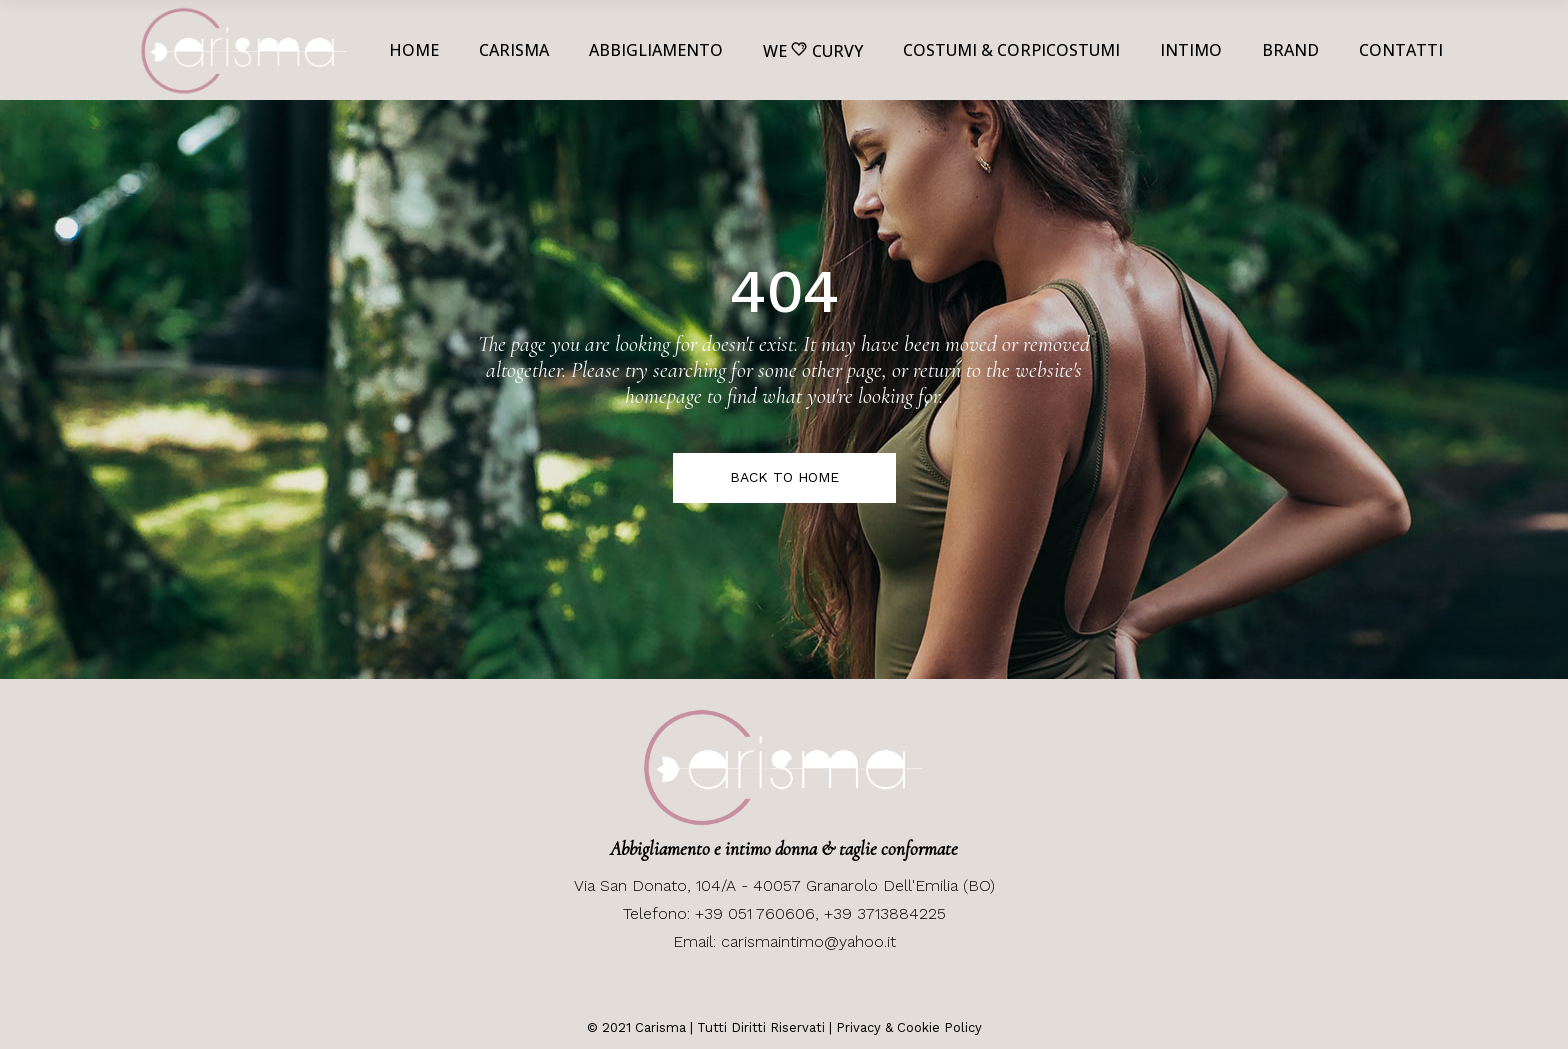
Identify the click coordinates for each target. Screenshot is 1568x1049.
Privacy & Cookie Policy (909, 1027)
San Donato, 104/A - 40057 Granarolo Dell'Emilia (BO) (795, 885)
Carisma (658, 1027)
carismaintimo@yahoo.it (808, 941)
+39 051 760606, (759, 913)
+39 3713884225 (885, 913)
